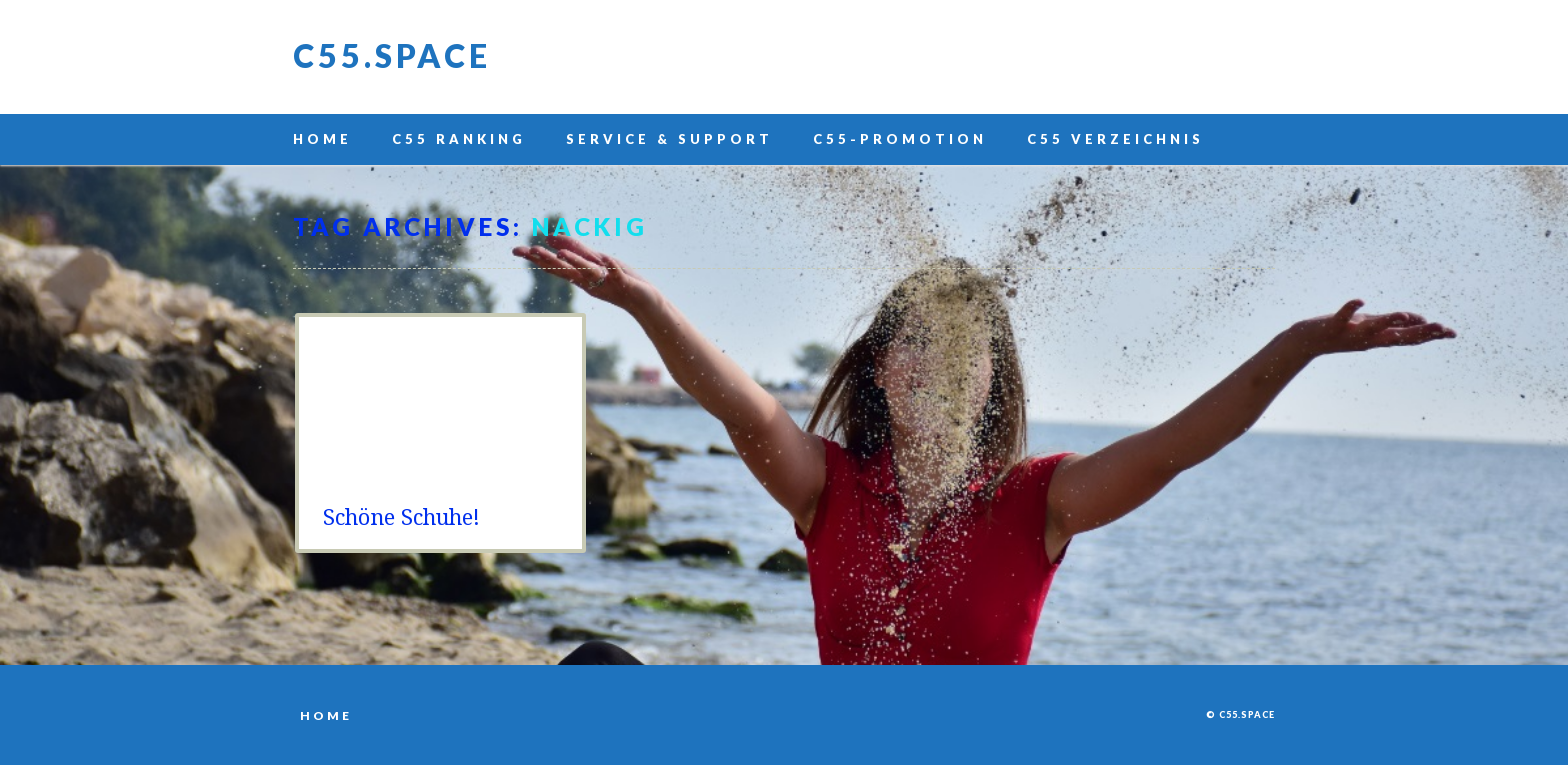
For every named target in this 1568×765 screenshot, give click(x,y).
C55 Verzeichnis (1115, 139)
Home (322, 139)
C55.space (392, 55)
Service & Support (669, 139)
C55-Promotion (900, 139)
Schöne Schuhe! (401, 517)
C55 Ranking (459, 139)
